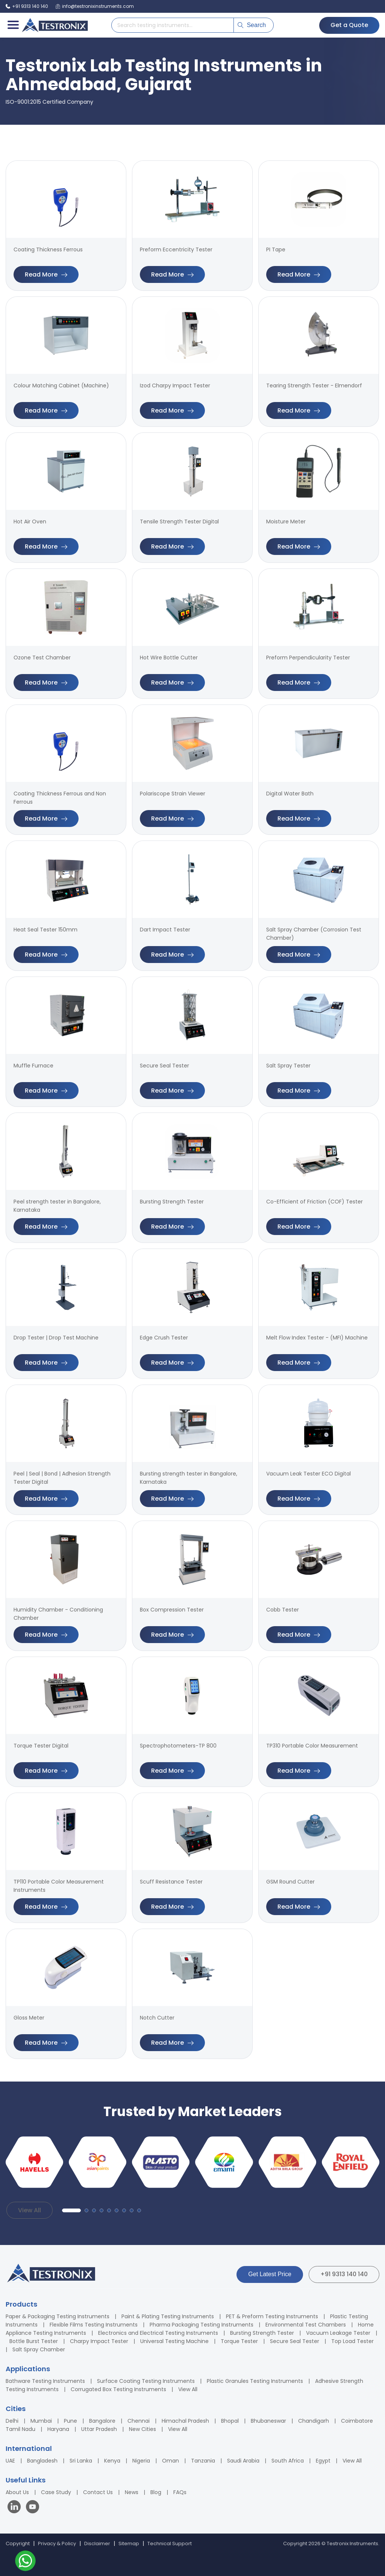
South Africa (287, 2460)
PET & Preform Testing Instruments (272, 2316)
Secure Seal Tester (294, 2341)
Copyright (18, 2543)
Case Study (56, 2492)
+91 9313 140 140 (344, 2274)
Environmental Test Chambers (305, 2324)
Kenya (112, 2460)
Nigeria (141, 2460)
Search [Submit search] (252, 25)
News (131, 2492)
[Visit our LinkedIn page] (16, 2508)
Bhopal (230, 2421)
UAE (10, 2460)
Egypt (323, 2460)
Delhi (12, 2421)
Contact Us (98, 2492)
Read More (46, 274)
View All (29, 2210)
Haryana (58, 2429)
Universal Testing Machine (174, 2341)
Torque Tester (239, 2341)
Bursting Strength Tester (262, 2333)
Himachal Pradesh (185, 2421)
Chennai (138, 2421)
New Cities (142, 2429)
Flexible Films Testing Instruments (94, 2324)
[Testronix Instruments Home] (54, 25)
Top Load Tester (352, 2341)
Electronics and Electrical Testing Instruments (158, 2333)
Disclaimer (97, 2543)
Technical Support (169, 2543)
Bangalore (102, 2421)
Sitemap (128, 2543)
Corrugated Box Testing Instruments (118, 2389)
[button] (71, 2210)
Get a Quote (349, 25)
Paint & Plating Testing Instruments (167, 2316)
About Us (17, 2492)
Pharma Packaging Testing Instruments (201, 2324)
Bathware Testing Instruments (45, 2381)
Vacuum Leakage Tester (338, 2333)
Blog (155, 2492)
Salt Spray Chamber (38, 2349)
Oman (170, 2460)
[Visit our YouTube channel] (32, 2508)
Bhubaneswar (268, 2421)
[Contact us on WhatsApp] (25, 2561)
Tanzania (203, 2460)
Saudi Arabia (243, 2460)
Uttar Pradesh (99, 2429)
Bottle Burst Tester (33, 2341)
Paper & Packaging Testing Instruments (57, 2316)
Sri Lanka (81, 2460)
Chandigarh (313, 2421)
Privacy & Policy (57, 2543)
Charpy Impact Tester (99, 2341)
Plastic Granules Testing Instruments (255, 2381)
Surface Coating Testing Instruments (146, 2381)
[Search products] (173, 25)
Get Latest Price (269, 2274)
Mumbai (41, 2421)
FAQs (179, 2492)
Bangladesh (42, 2460)
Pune (70, 2421)
